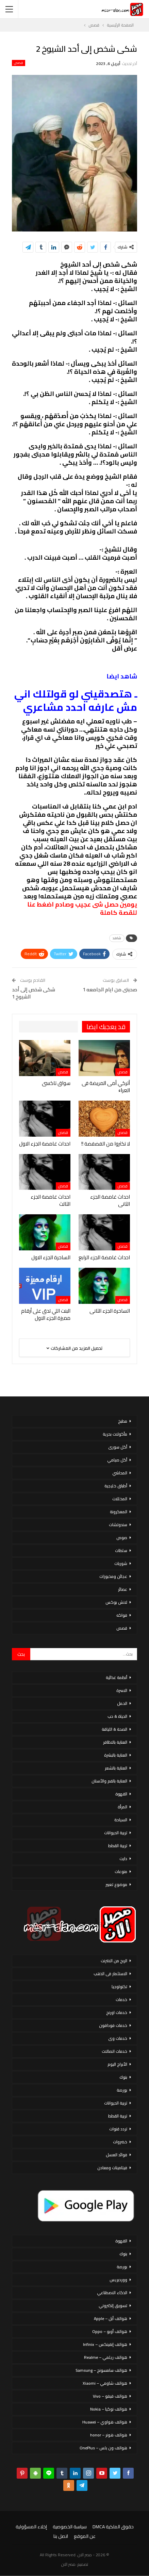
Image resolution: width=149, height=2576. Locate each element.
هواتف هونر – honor (108, 2435)
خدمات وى (117, 2038)
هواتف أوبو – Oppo (109, 2331)
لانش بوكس (116, 1602)
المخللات (119, 1499)
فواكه (121, 1615)
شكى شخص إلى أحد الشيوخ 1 (33, 993)
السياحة (120, 1820)
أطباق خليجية (115, 1486)
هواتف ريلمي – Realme (105, 2357)
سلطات (121, 1550)
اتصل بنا (60, 2536)
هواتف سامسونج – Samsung (101, 2370)
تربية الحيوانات (115, 1833)
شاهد (117, 938)
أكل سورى (117, 1447)
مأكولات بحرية (115, 1434)
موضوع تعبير (116, 1884)
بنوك (123, 2077)
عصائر (122, 1589)
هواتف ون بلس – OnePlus (103, 2448)
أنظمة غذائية (116, 1677)
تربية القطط (117, 1846)
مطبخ (122, 1421)
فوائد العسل (116, 2155)
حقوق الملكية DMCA (113, 2526)
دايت (123, 1858)
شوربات (120, 1563)
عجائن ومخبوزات (113, 1576)
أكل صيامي (117, 1460)
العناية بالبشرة (115, 1755)
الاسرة (121, 1690)
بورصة (122, 2090)
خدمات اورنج (116, 2012)
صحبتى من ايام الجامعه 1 (110, 989)
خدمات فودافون (113, 2025)
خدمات (121, 1999)
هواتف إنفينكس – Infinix (105, 2344)
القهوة (121, 1794)
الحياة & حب (117, 1716)
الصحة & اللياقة (114, 1729)
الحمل (122, 1703)
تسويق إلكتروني (113, 2305)
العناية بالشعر (116, 1768)
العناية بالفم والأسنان (109, 1781)
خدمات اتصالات (114, 2051)
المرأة (122, 1807)
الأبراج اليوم (117, 2064)
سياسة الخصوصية (70, 2526)
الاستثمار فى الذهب (110, 1974)
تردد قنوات (118, 2129)
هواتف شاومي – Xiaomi (105, 2383)
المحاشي (119, 1473)
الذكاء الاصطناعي (112, 2293)
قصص (18, 63)
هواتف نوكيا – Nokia (108, 2409)
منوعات (121, 1871)
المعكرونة (118, 1512)
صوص (121, 1537)
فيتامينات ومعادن (112, 2168)
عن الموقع (85, 2536)
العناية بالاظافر (115, 1742)
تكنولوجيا (119, 1986)
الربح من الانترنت (114, 1961)
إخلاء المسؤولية (31, 2526)
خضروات (120, 2142)
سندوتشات (118, 1525)
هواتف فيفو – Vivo (110, 2396)
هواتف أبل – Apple (110, 2318)
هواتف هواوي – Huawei (104, 2422)
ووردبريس (118, 2280)
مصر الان (68, 2564)
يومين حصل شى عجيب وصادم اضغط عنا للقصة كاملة (82, 908)
